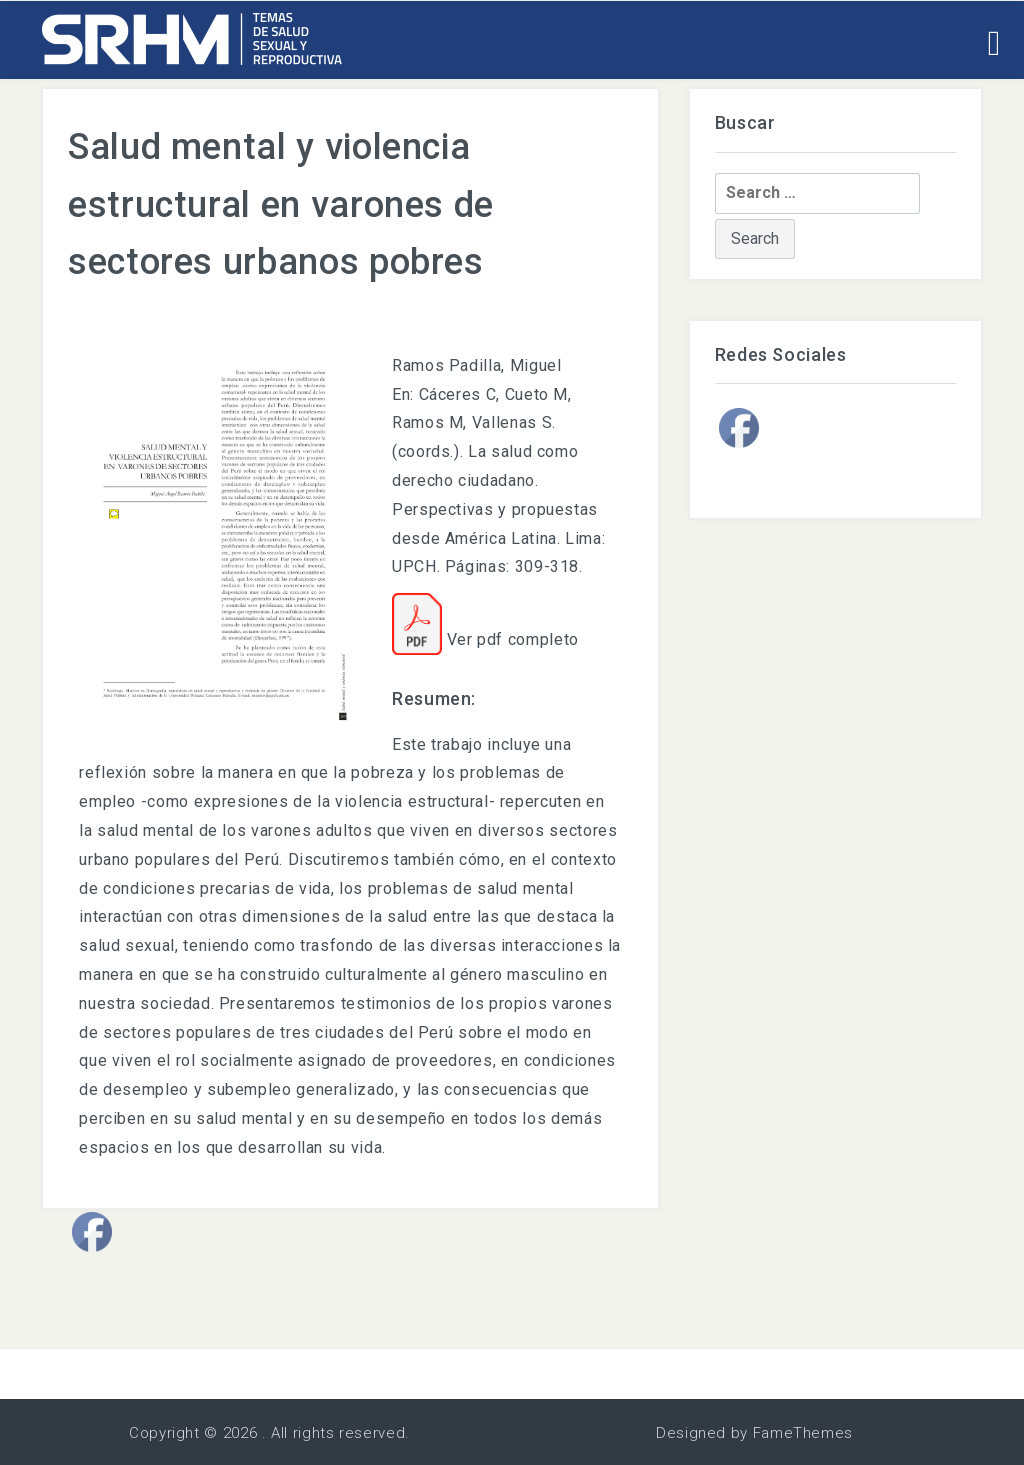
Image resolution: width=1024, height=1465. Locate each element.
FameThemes (803, 1433)
